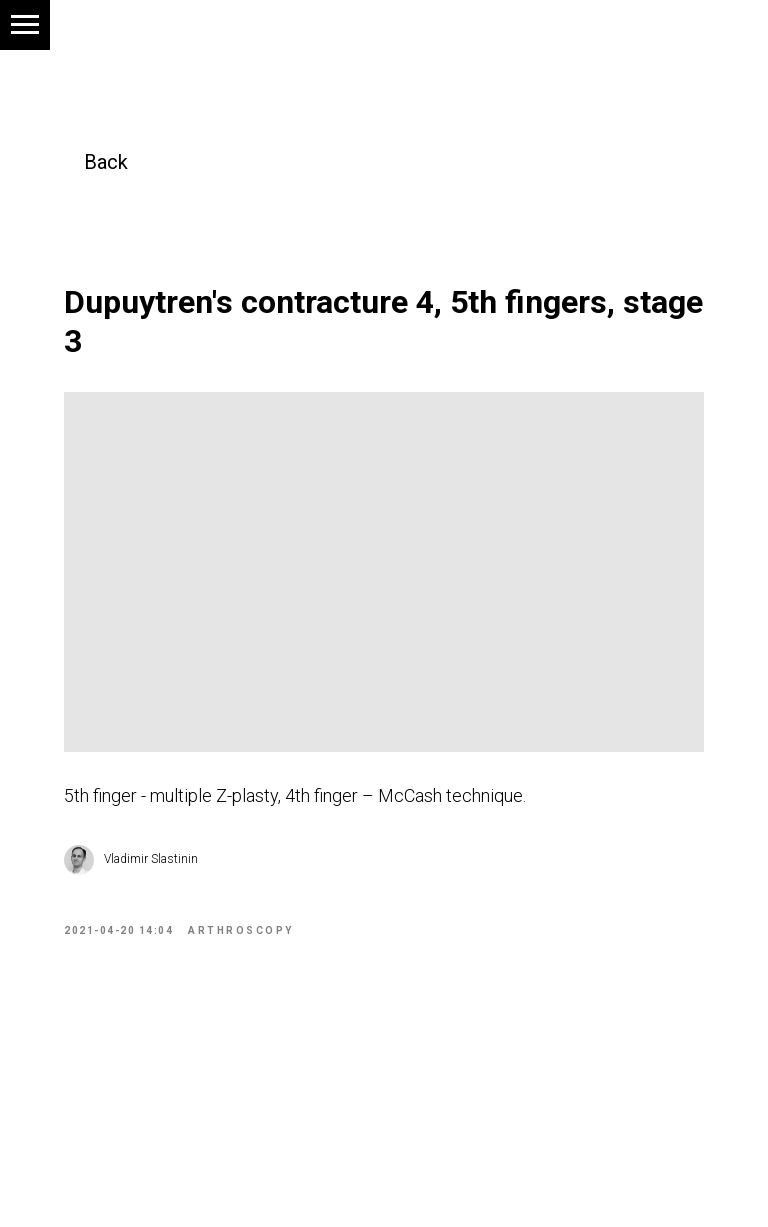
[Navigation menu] (25, 25)
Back (106, 162)
